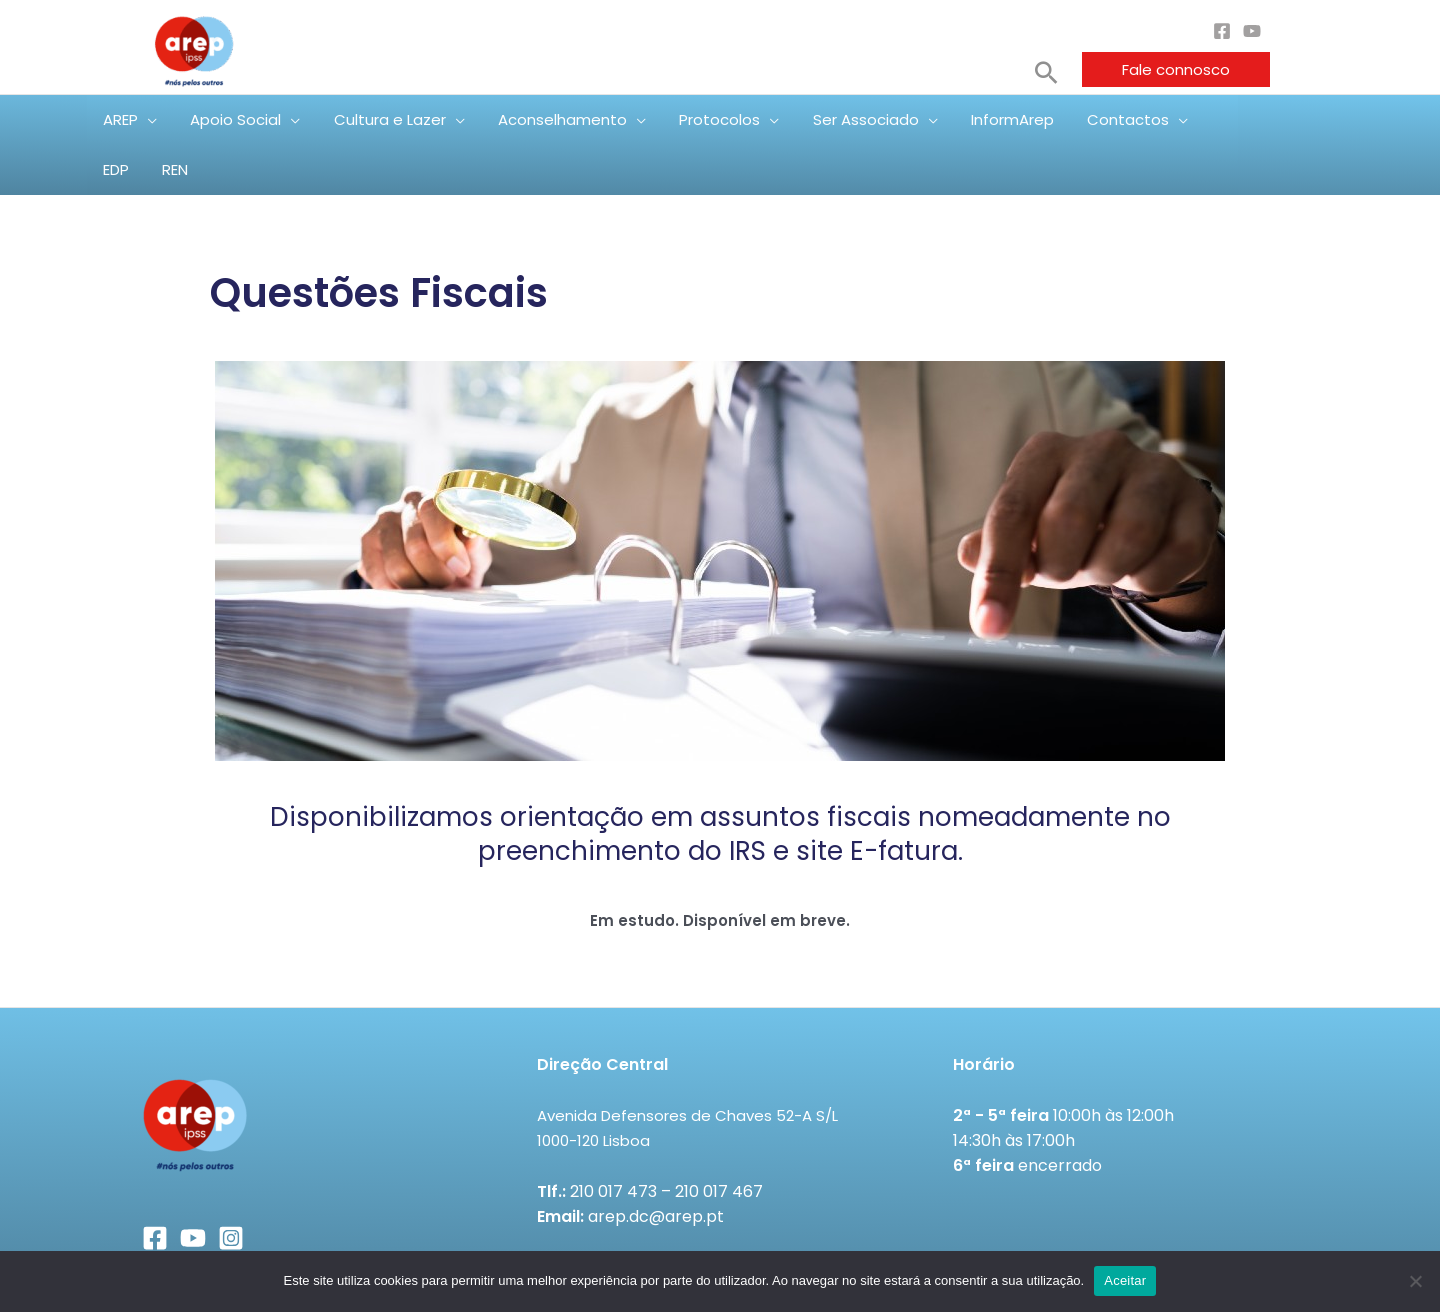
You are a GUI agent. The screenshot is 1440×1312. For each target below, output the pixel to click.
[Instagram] (231, 1188)
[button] (1046, 72)
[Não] (1415, 1281)
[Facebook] (1222, 31)
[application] (164, 120)
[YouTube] (1252, 31)
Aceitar (1125, 1280)
